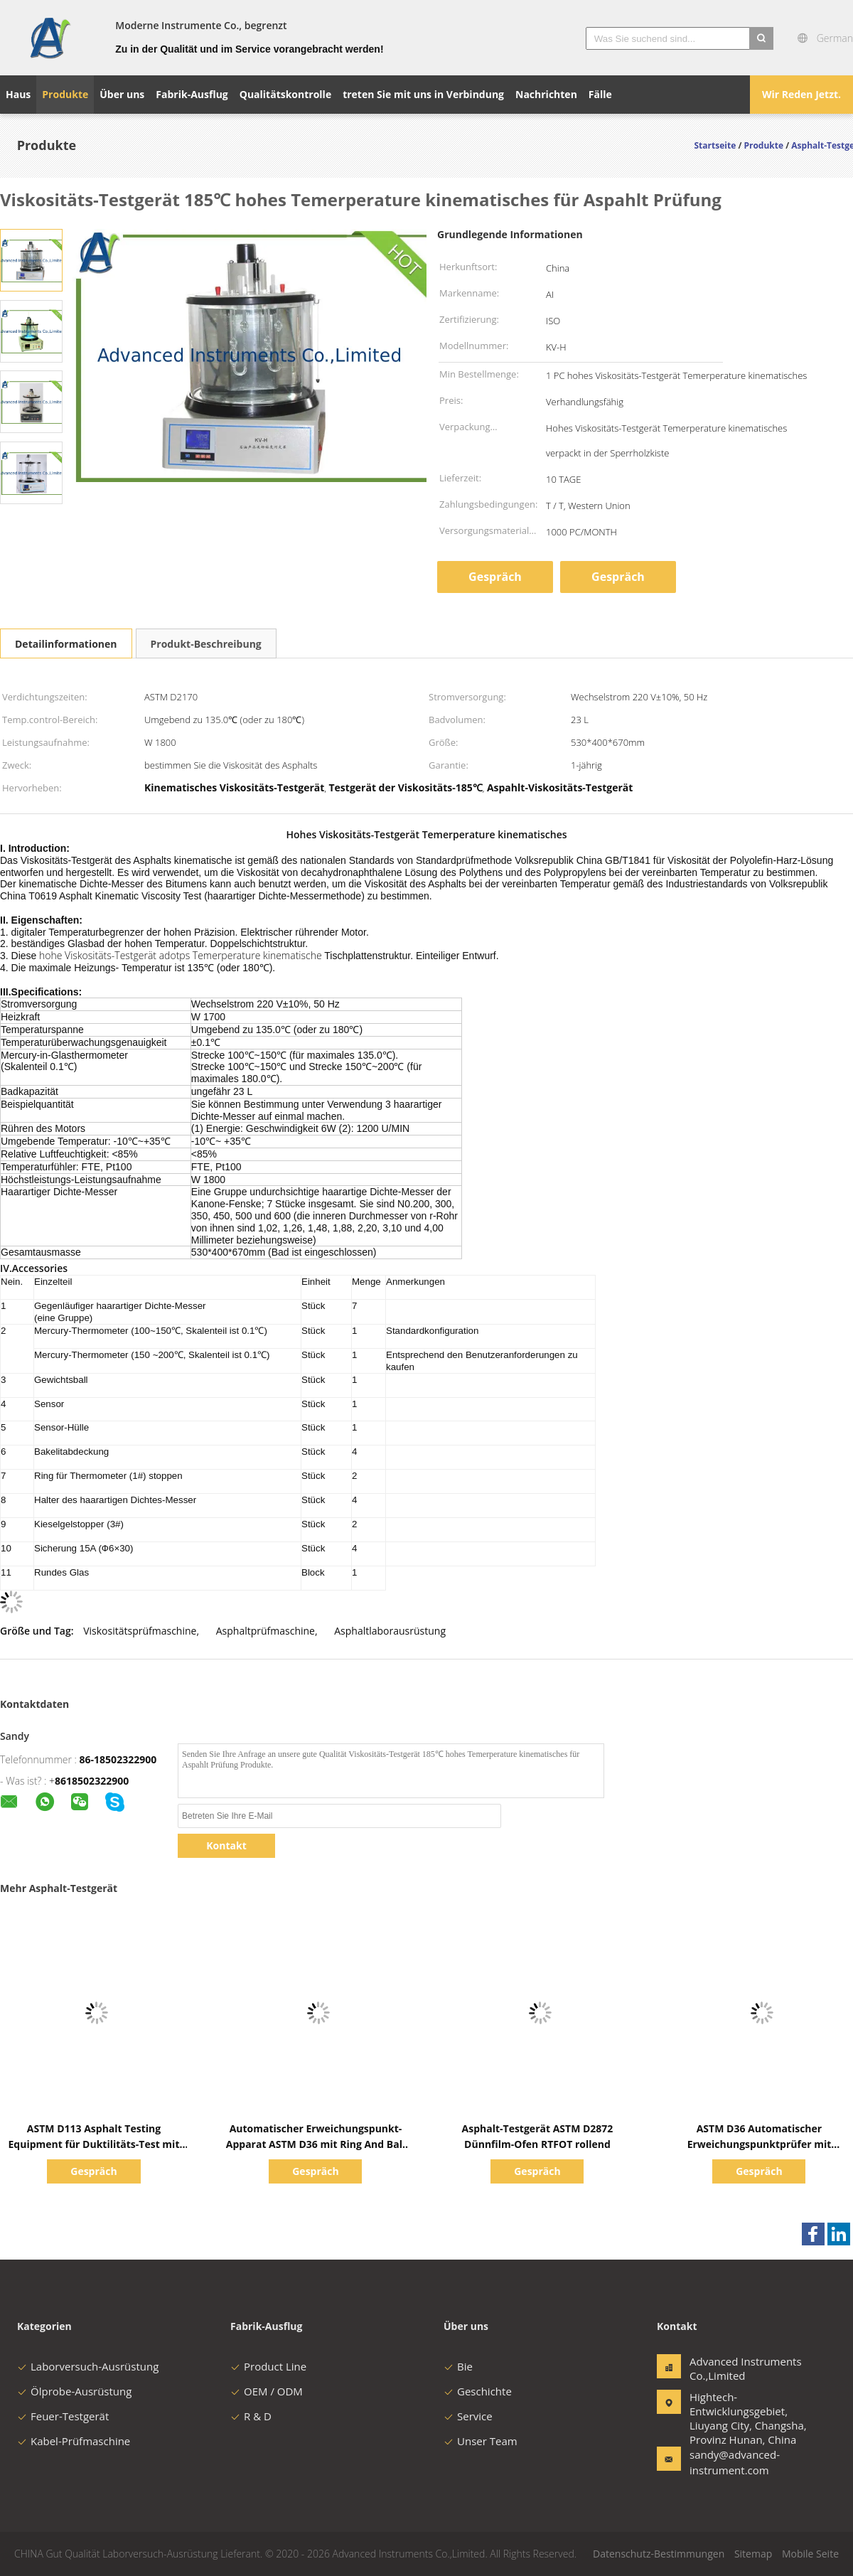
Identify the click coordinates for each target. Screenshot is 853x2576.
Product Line (268, 2366)
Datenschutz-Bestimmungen (658, 2553)
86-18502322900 (118, 1759)
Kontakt (226, 1845)
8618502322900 (92, 1780)
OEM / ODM (266, 2391)
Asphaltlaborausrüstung (390, 1630)
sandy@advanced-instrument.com (734, 2462)
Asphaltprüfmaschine (265, 1630)
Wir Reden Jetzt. (801, 94)
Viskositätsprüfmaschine (139, 1630)
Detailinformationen (66, 644)
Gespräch (495, 576)
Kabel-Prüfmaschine (73, 2441)
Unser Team (480, 2441)
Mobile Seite (810, 2553)
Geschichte (478, 2391)
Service (468, 2416)
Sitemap (753, 2553)
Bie (458, 2366)
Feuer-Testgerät (63, 2416)
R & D (251, 2416)
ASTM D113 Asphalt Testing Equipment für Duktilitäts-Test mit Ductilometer (94, 2144)
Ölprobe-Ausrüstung (74, 2391)
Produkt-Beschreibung (206, 644)
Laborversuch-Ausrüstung (88, 2366)
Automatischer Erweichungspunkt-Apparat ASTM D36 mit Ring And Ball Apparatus (315, 2144)
